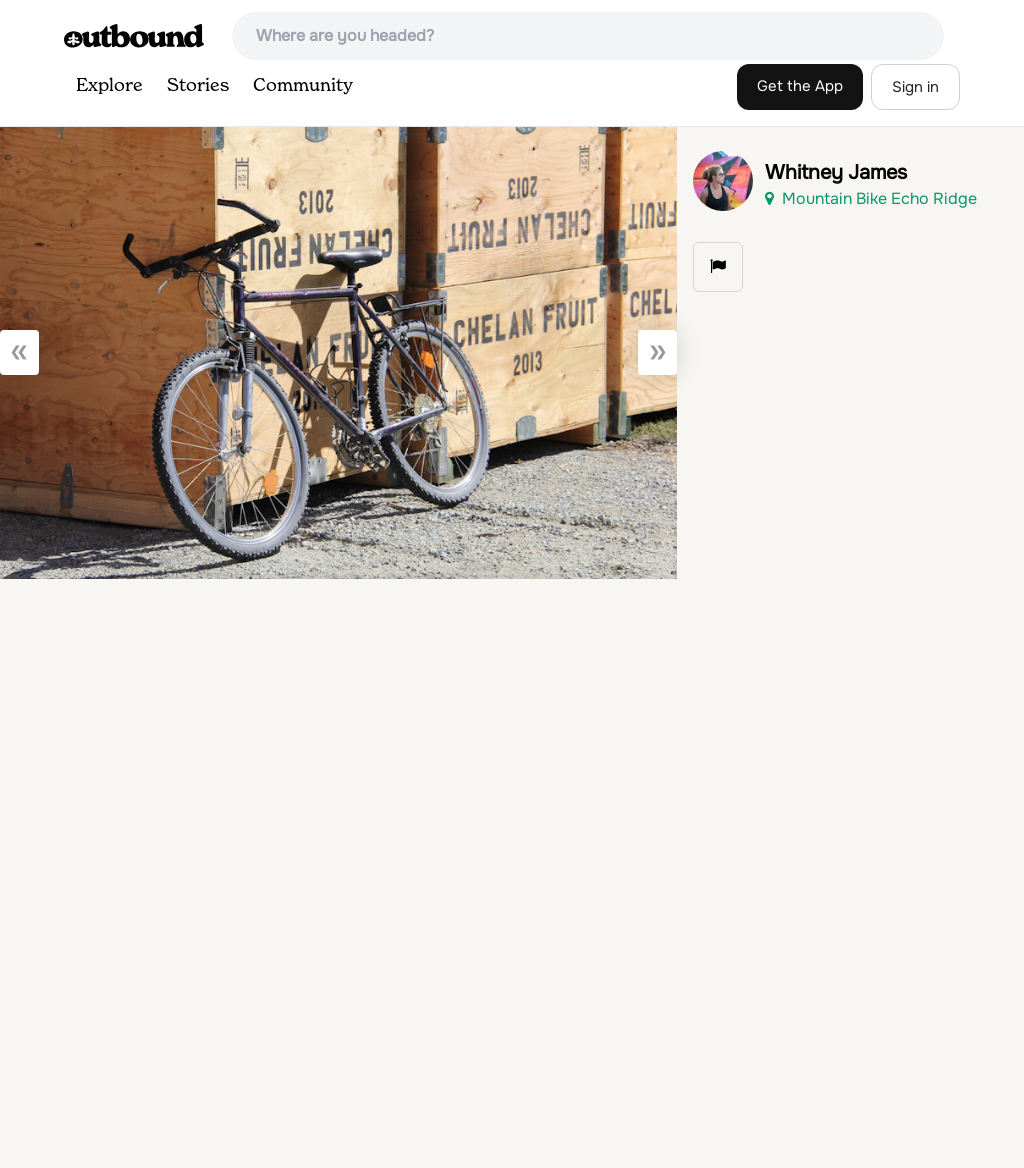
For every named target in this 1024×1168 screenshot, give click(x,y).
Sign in (915, 87)
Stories (198, 86)
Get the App (800, 86)
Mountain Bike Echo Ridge (871, 198)
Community (303, 86)
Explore (109, 86)
